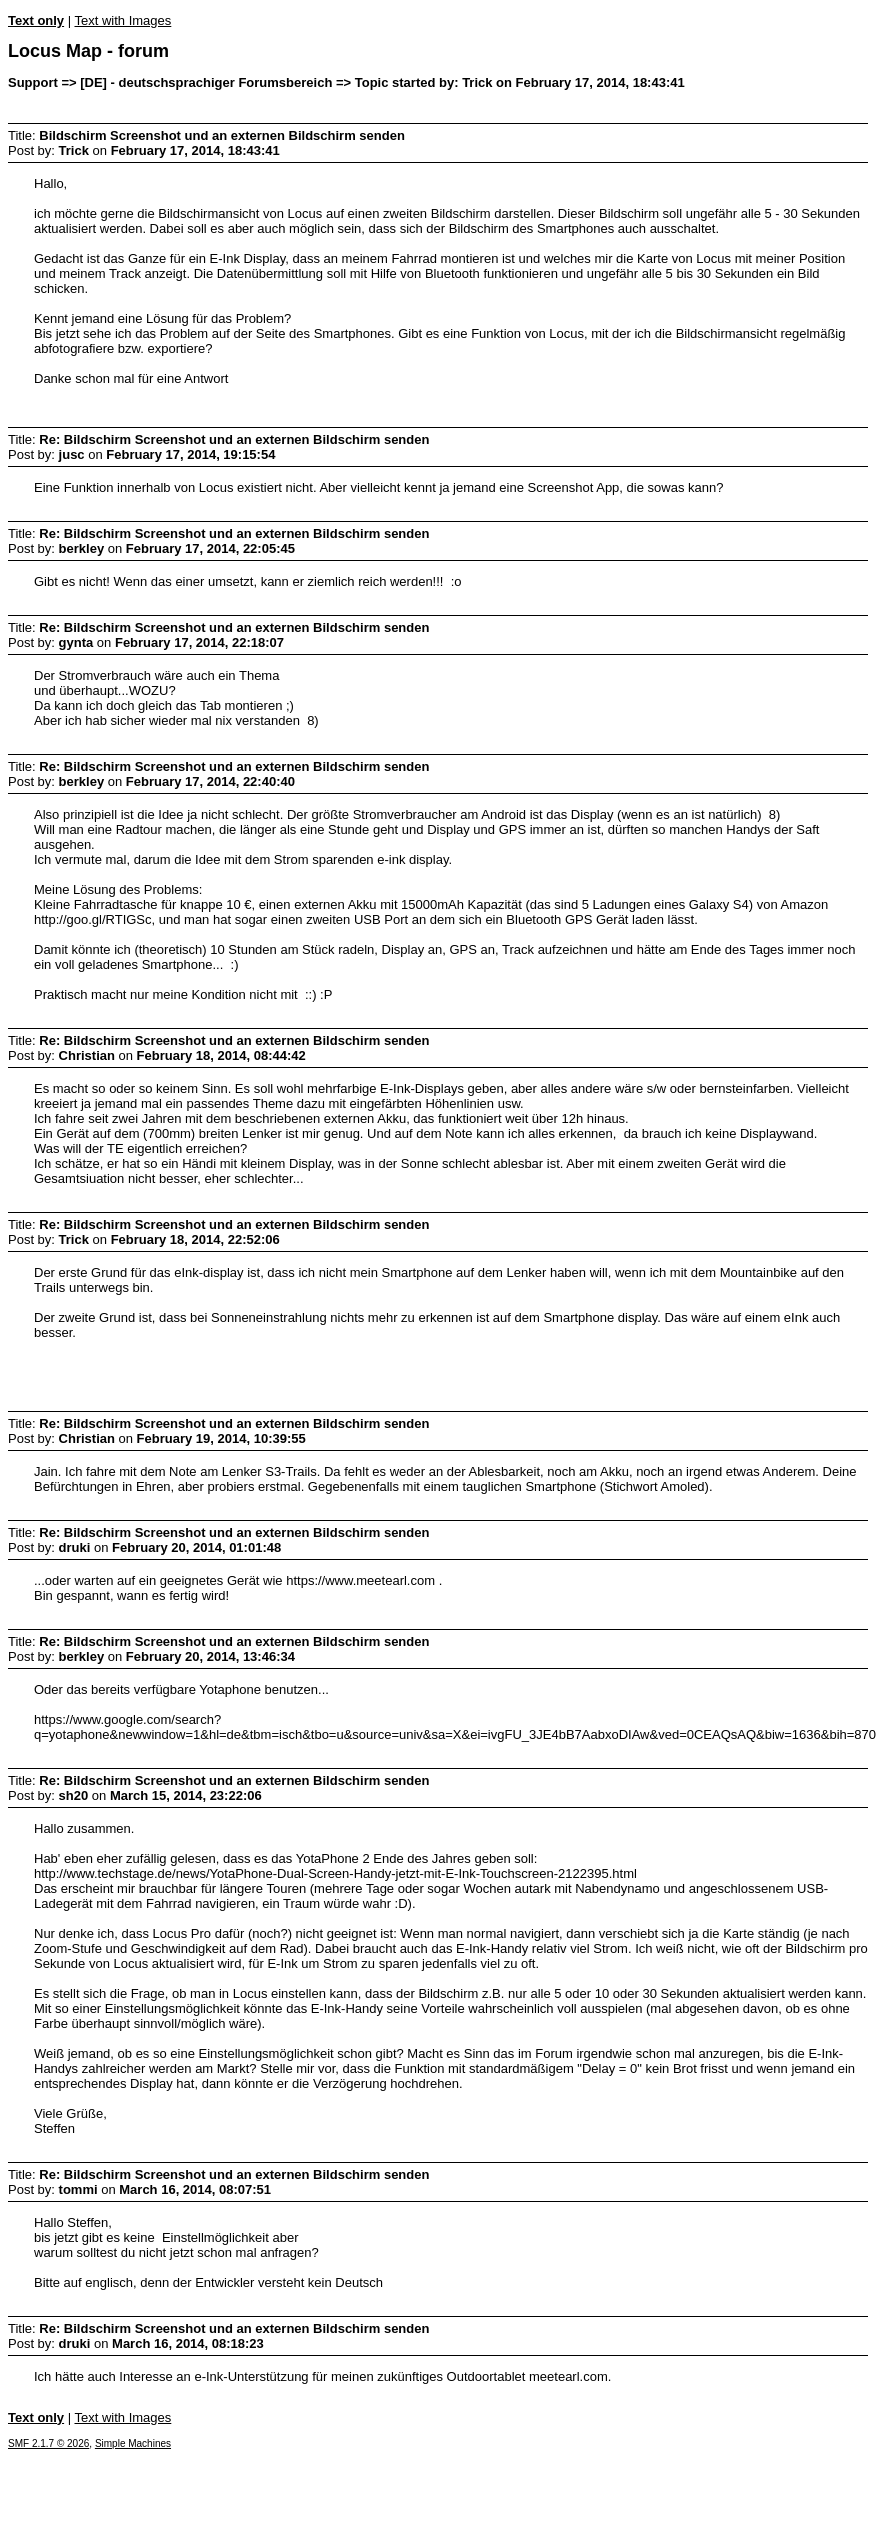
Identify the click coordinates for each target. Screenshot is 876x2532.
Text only (36, 20)
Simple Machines (133, 2443)
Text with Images (122, 20)
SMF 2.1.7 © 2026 (48, 2443)
